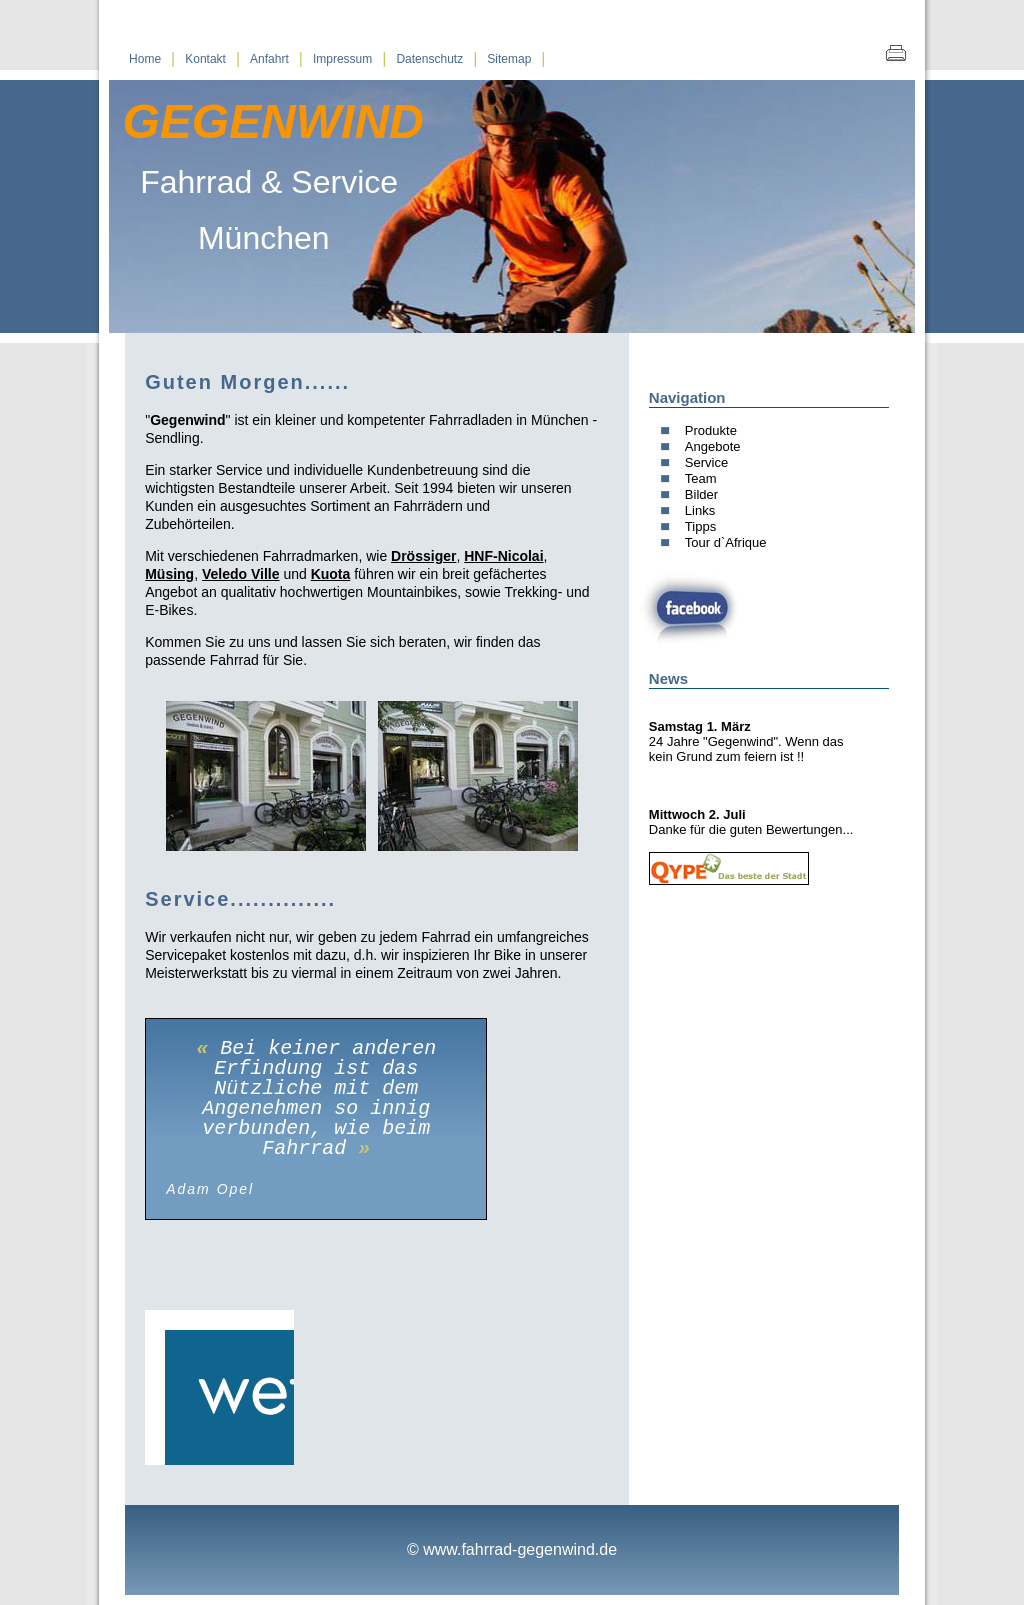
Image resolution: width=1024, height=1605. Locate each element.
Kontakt (205, 59)
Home (145, 59)
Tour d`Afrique (726, 542)
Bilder (701, 494)
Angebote (713, 446)
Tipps (700, 526)
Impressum (342, 59)
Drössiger (423, 556)
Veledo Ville (241, 574)
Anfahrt (269, 59)
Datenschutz (429, 59)
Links (700, 510)
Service (706, 462)
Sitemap (509, 59)
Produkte (711, 430)
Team (701, 478)
